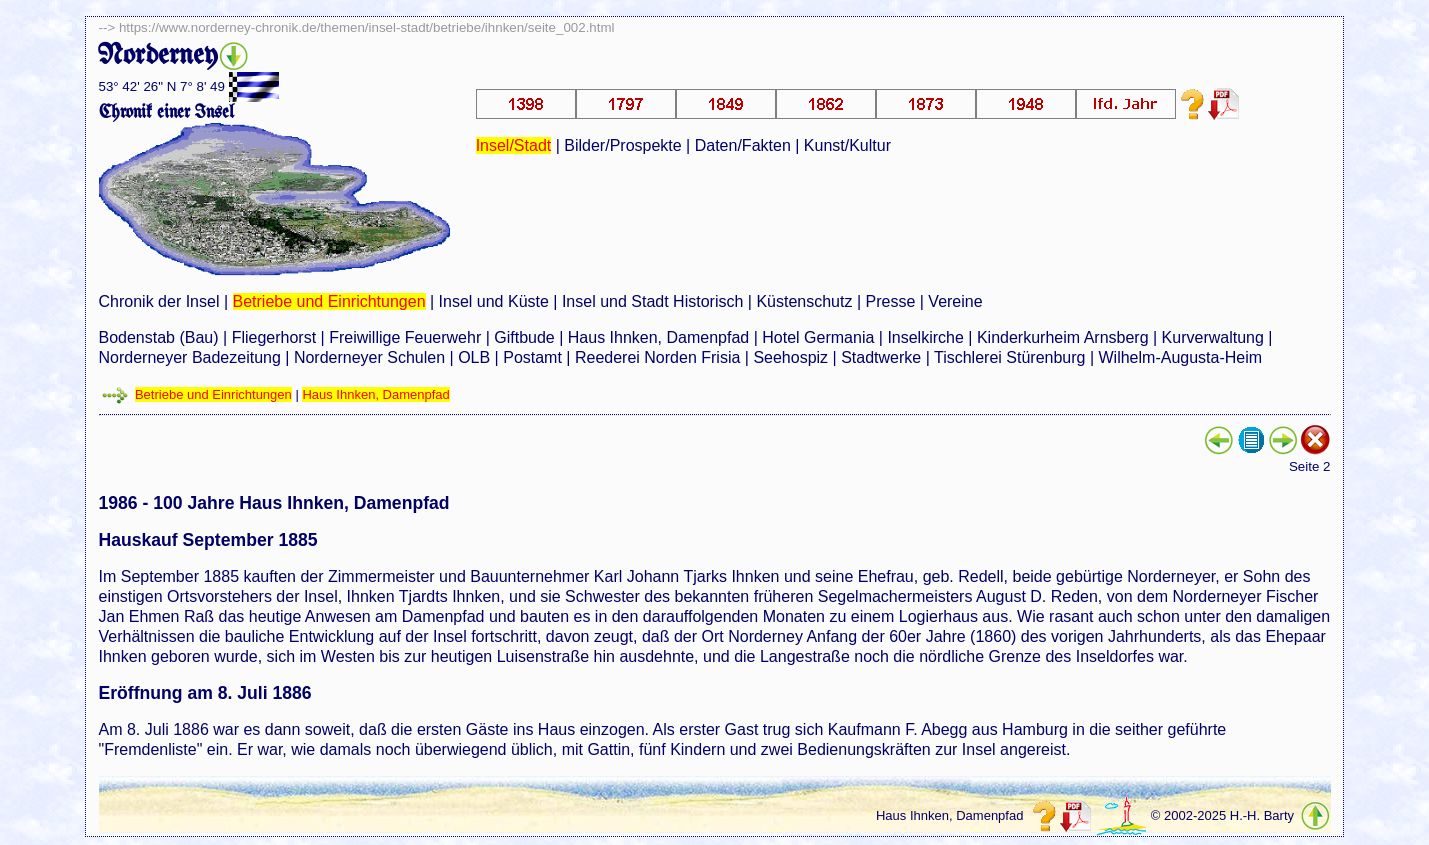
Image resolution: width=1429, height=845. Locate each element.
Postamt (532, 357)
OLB (474, 357)
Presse (891, 301)
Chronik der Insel (159, 301)
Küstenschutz (804, 301)
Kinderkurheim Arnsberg (1063, 337)
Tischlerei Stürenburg (1009, 357)
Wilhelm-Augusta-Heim (1181, 357)
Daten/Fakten (743, 145)
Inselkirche (925, 337)
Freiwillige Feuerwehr (405, 337)
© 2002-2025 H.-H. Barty (1222, 815)
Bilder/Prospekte (622, 145)
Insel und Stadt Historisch (652, 301)
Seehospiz (790, 357)
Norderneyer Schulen (369, 357)
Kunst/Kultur (847, 145)
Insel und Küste (494, 301)
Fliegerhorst (274, 337)
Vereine (955, 301)
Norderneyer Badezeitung (190, 357)
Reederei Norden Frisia (657, 357)
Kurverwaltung (1213, 337)
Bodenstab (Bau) (159, 337)
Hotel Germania (818, 337)
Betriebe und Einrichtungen (329, 301)
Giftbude (524, 337)
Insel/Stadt (514, 145)
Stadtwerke (881, 357)
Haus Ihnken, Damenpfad (658, 337)
